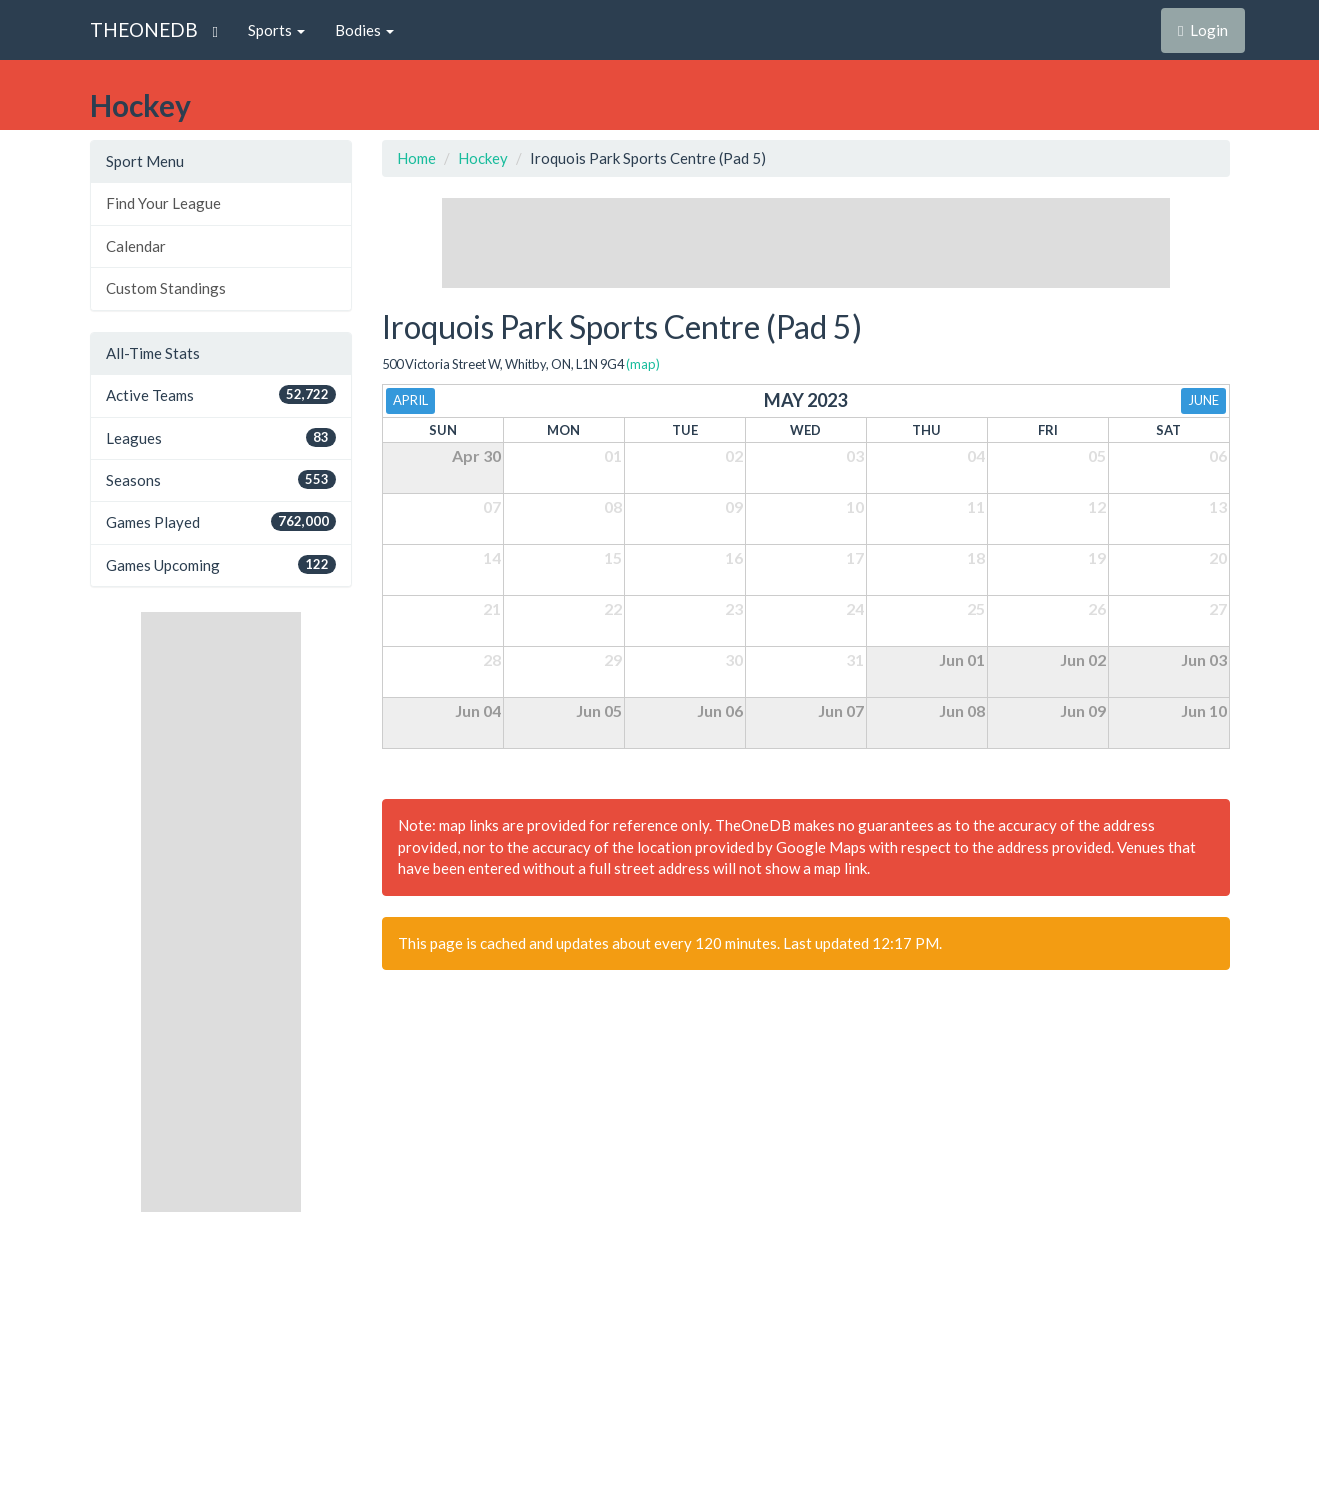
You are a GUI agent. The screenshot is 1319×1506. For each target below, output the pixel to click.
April (410, 400)
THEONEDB (144, 29)
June (1203, 400)
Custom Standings (166, 288)
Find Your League (163, 203)
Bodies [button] (364, 30)
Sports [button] (276, 30)
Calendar (136, 246)
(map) (643, 364)
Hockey (483, 158)
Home (416, 158)
